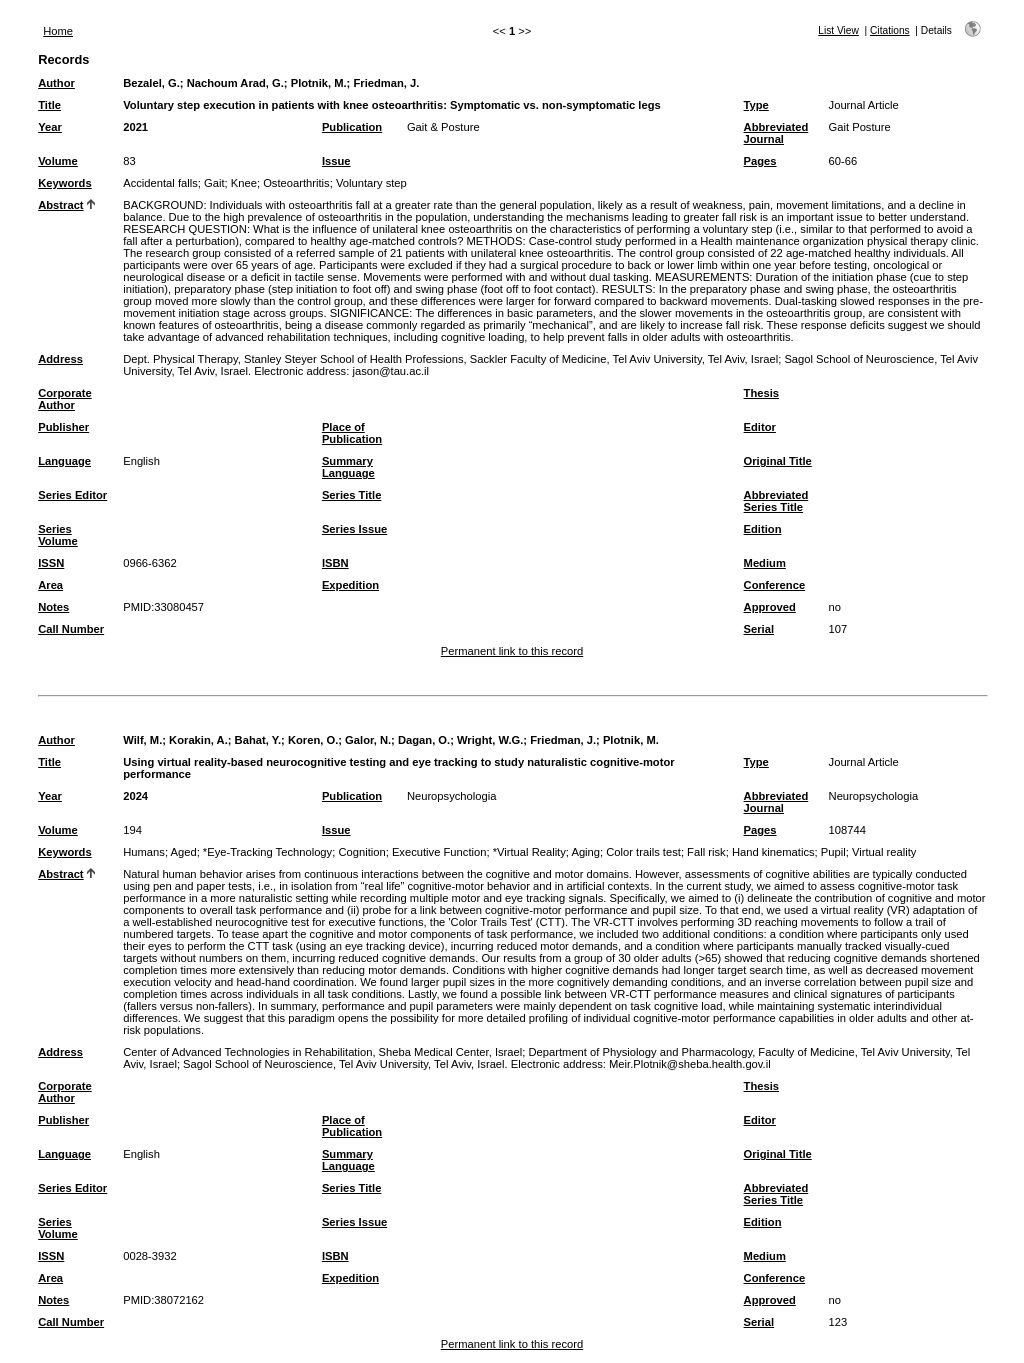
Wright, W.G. (490, 740)
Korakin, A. (198, 740)
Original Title (778, 461)
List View (838, 30)
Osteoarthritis (296, 183)
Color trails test (643, 852)
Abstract (60, 205)
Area (50, 585)
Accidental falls (160, 183)
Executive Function (439, 852)
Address (60, 359)
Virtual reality (884, 852)
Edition (763, 529)
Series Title (352, 495)
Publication (352, 127)
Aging (585, 852)
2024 (135, 796)
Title (49, 105)
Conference (775, 585)
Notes (53, 607)
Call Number (71, 629)
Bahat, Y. (258, 740)
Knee (244, 183)
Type (756, 105)
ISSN (51, 563)
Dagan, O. (424, 740)
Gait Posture (860, 127)
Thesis (761, 393)
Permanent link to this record (512, 651)
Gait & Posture (443, 127)
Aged (183, 852)
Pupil (833, 852)
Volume (58, 161)
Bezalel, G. (151, 83)
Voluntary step (371, 183)
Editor (760, 427)
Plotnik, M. (319, 83)
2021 (135, 127)
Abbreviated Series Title (776, 501)
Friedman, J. (386, 83)
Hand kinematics (773, 852)
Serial (759, 629)
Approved (770, 607)
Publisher (63, 427)
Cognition (361, 852)
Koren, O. (313, 740)
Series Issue (354, 529)
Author (56, 83)
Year (50, 127)
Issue (336, 161)
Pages (760, 161)
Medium (765, 563)
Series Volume (58, 535)
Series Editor (72, 495)
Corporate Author (64, 399)
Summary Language (348, 467)
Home (58, 31)
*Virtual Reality (529, 852)
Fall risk (706, 852)
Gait (214, 183)
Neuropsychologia (452, 796)
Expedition (350, 585)
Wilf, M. (142, 740)
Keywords (64, 183)
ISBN (335, 563)
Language (64, 461)
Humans (144, 852)
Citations (890, 30)
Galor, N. (368, 740)
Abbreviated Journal (776, 133)
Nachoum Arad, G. (235, 83)
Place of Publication (352, 433)
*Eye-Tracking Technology (267, 852)
